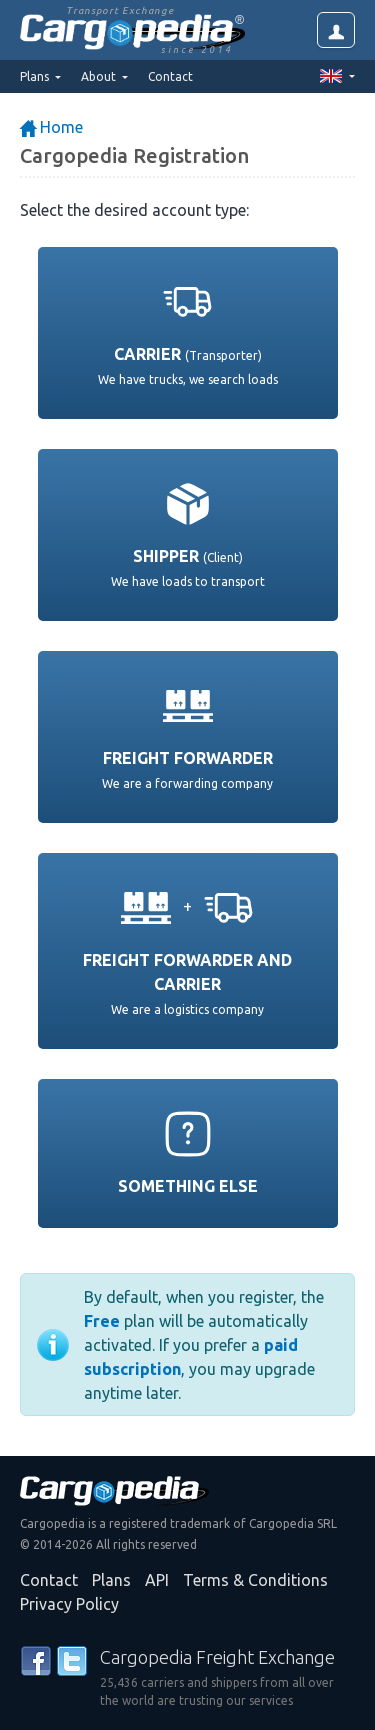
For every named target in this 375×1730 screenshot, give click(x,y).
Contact (170, 76)
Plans (111, 1580)
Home (51, 127)
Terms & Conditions (255, 1580)
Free (102, 1321)
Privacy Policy (69, 1604)
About (100, 76)
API (157, 1580)
